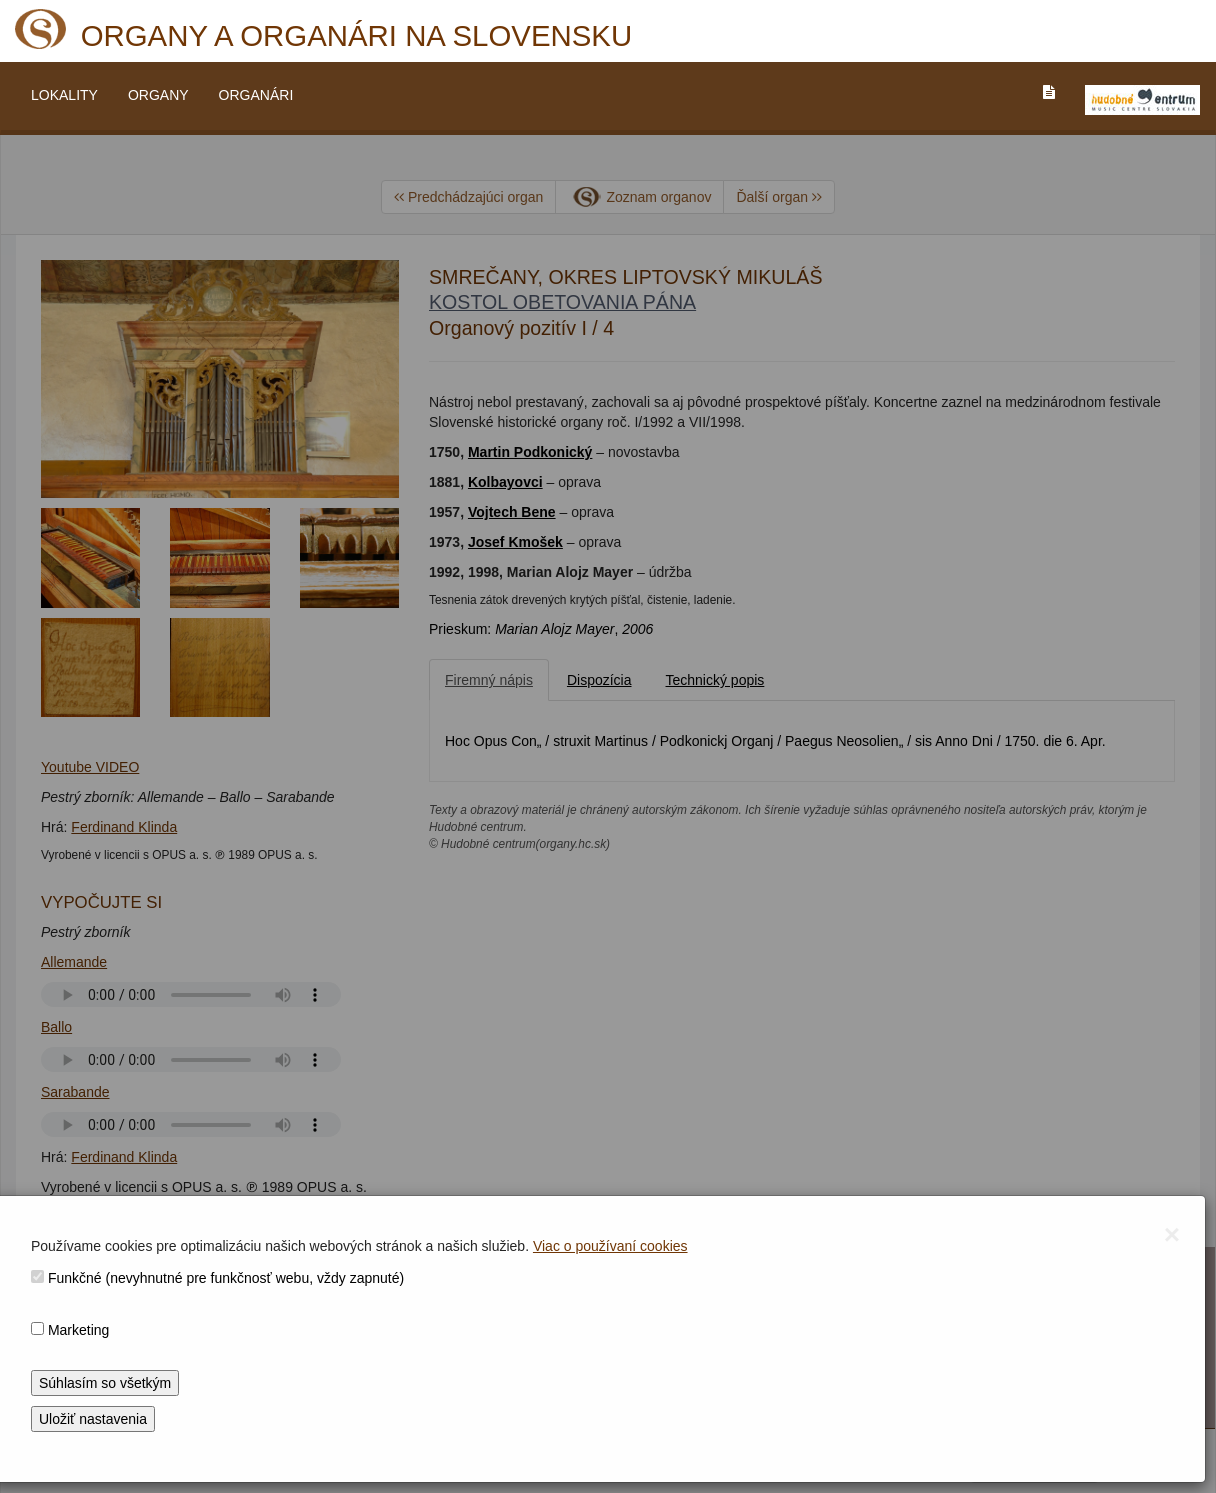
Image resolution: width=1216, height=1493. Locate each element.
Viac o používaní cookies (610, 1246)
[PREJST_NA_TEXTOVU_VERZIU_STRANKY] (1049, 92)
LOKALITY (64, 95)
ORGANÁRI (256, 95)
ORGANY (158, 95)
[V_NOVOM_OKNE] (1142, 100)
